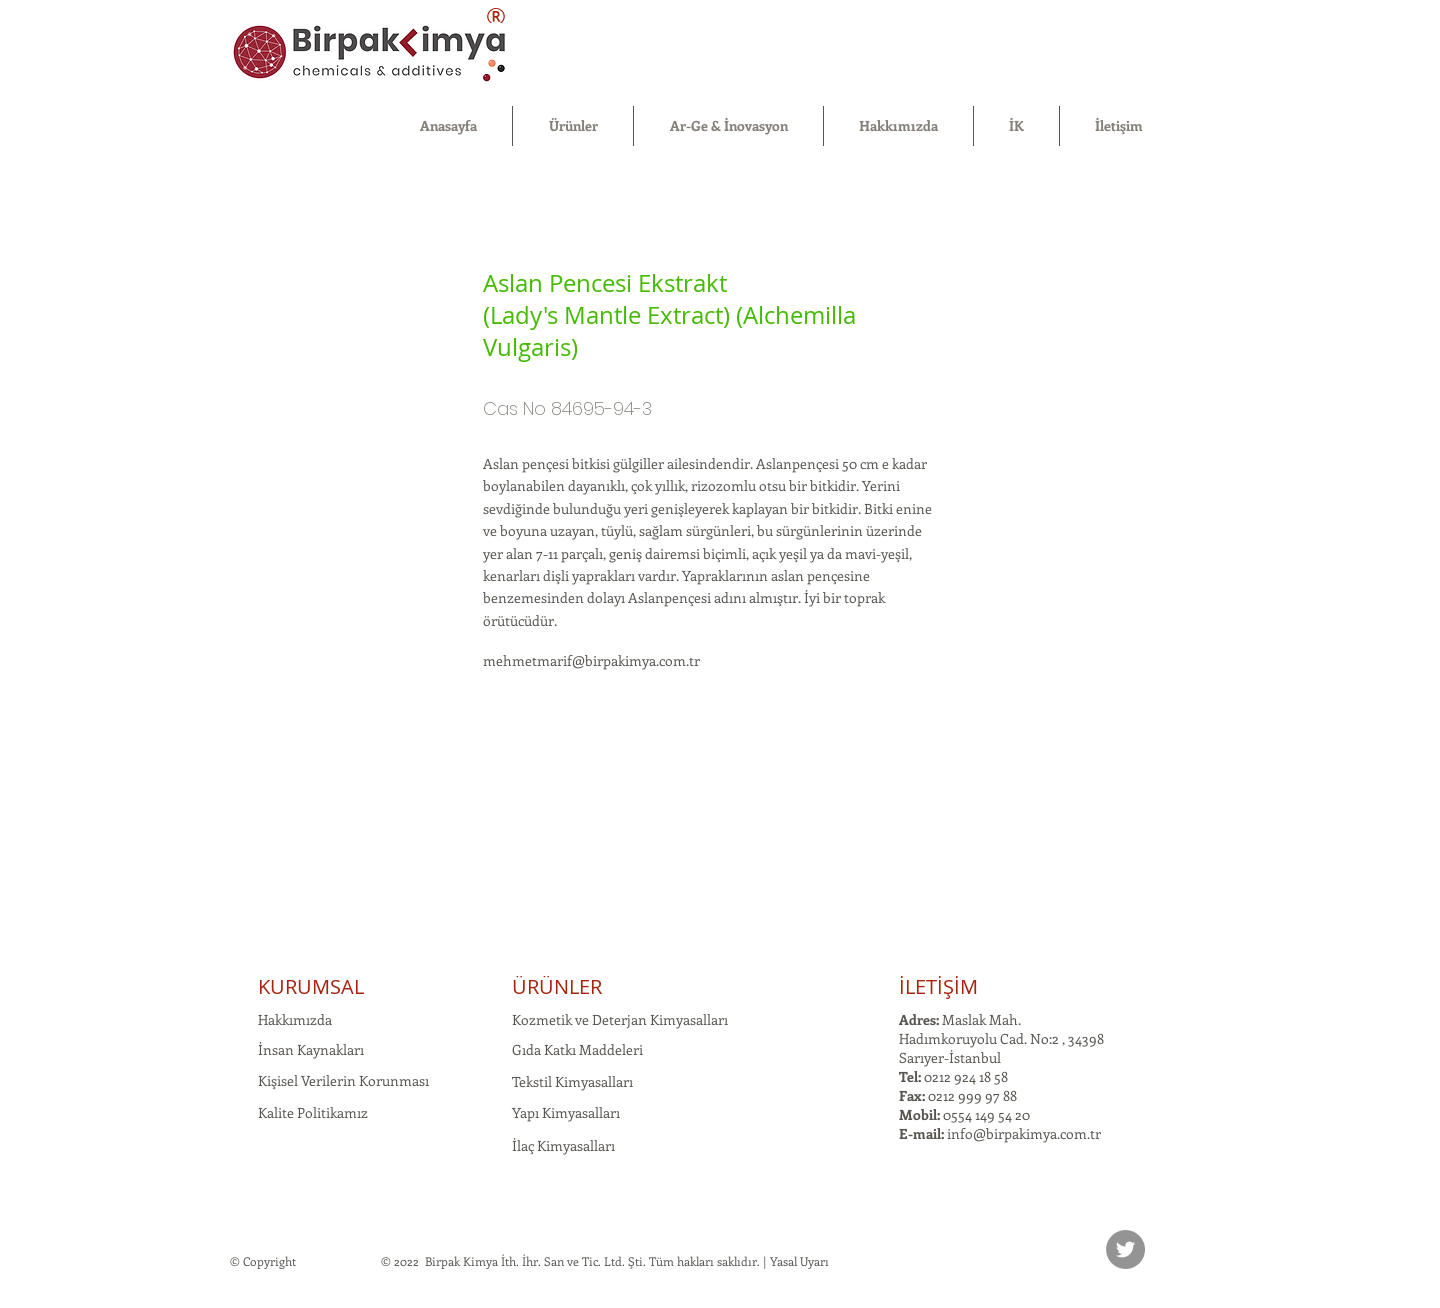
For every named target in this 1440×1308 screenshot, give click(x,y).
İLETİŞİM (938, 986)
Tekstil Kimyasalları (572, 1081)
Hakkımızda (295, 1019)
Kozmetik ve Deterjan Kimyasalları (620, 1019)
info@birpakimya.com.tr (1024, 1133)
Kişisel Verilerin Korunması (343, 1080)
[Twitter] (1125, 1249)
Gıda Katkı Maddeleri (577, 1049)
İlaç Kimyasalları (563, 1145)
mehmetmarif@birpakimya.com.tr (591, 660)
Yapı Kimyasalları (566, 1112)
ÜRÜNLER (557, 986)
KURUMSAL (311, 986)
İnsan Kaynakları (311, 1049)
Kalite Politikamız (313, 1112)
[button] (573, 126)
